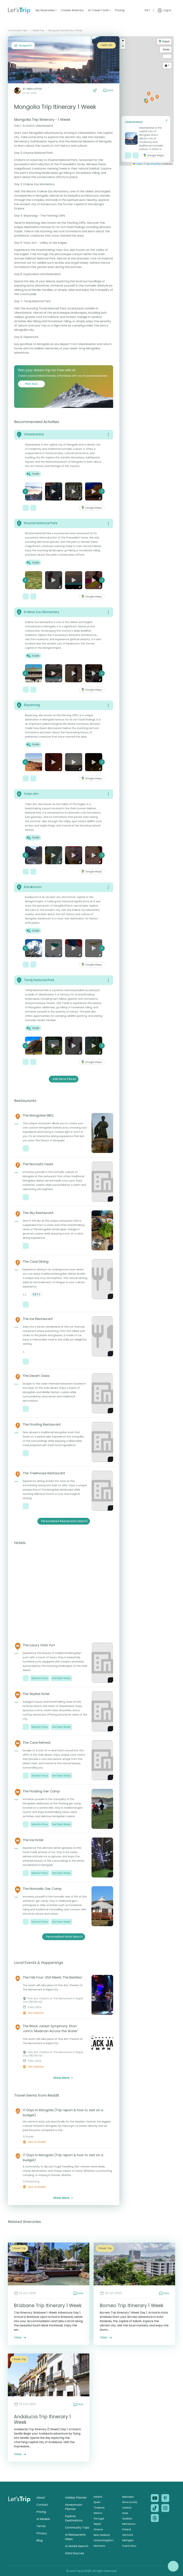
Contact (42, 2505)
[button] (148, 94)
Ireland (98, 2497)
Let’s (19, 10)
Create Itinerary (72, 10)
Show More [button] (63, 2078)
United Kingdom (103, 2540)
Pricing (119, 10)
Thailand (99, 2507)
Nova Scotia (129, 2502)
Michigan (127, 2540)
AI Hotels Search (76, 2546)
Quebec (127, 2518)
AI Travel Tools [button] (98, 10)
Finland (126, 2529)
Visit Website (36, 2013)
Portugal (99, 2518)
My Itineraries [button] (45, 10)
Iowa (125, 2513)
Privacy (41, 2533)
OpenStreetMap (153, 164)
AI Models (43, 2519)
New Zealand (102, 2535)
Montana (99, 2546)
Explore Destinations (74, 2518)
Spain (97, 2502)
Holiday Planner (76, 2498)
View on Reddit (37, 2142)
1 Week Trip (38, 30)
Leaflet (137, 164)
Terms (41, 2526)
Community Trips (17, 30)
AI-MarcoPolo (32, 89)
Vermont (127, 2535)
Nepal (97, 2524)
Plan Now (31, 384)
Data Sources (74, 2553)
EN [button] (146, 10)
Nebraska (128, 2497)
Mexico (98, 2513)
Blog (39, 2540)
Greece (98, 2529)
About (40, 2498)
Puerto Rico (129, 2546)
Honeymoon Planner (73, 2507)
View (20, 2337)
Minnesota (128, 2524)
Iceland (126, 2507)
